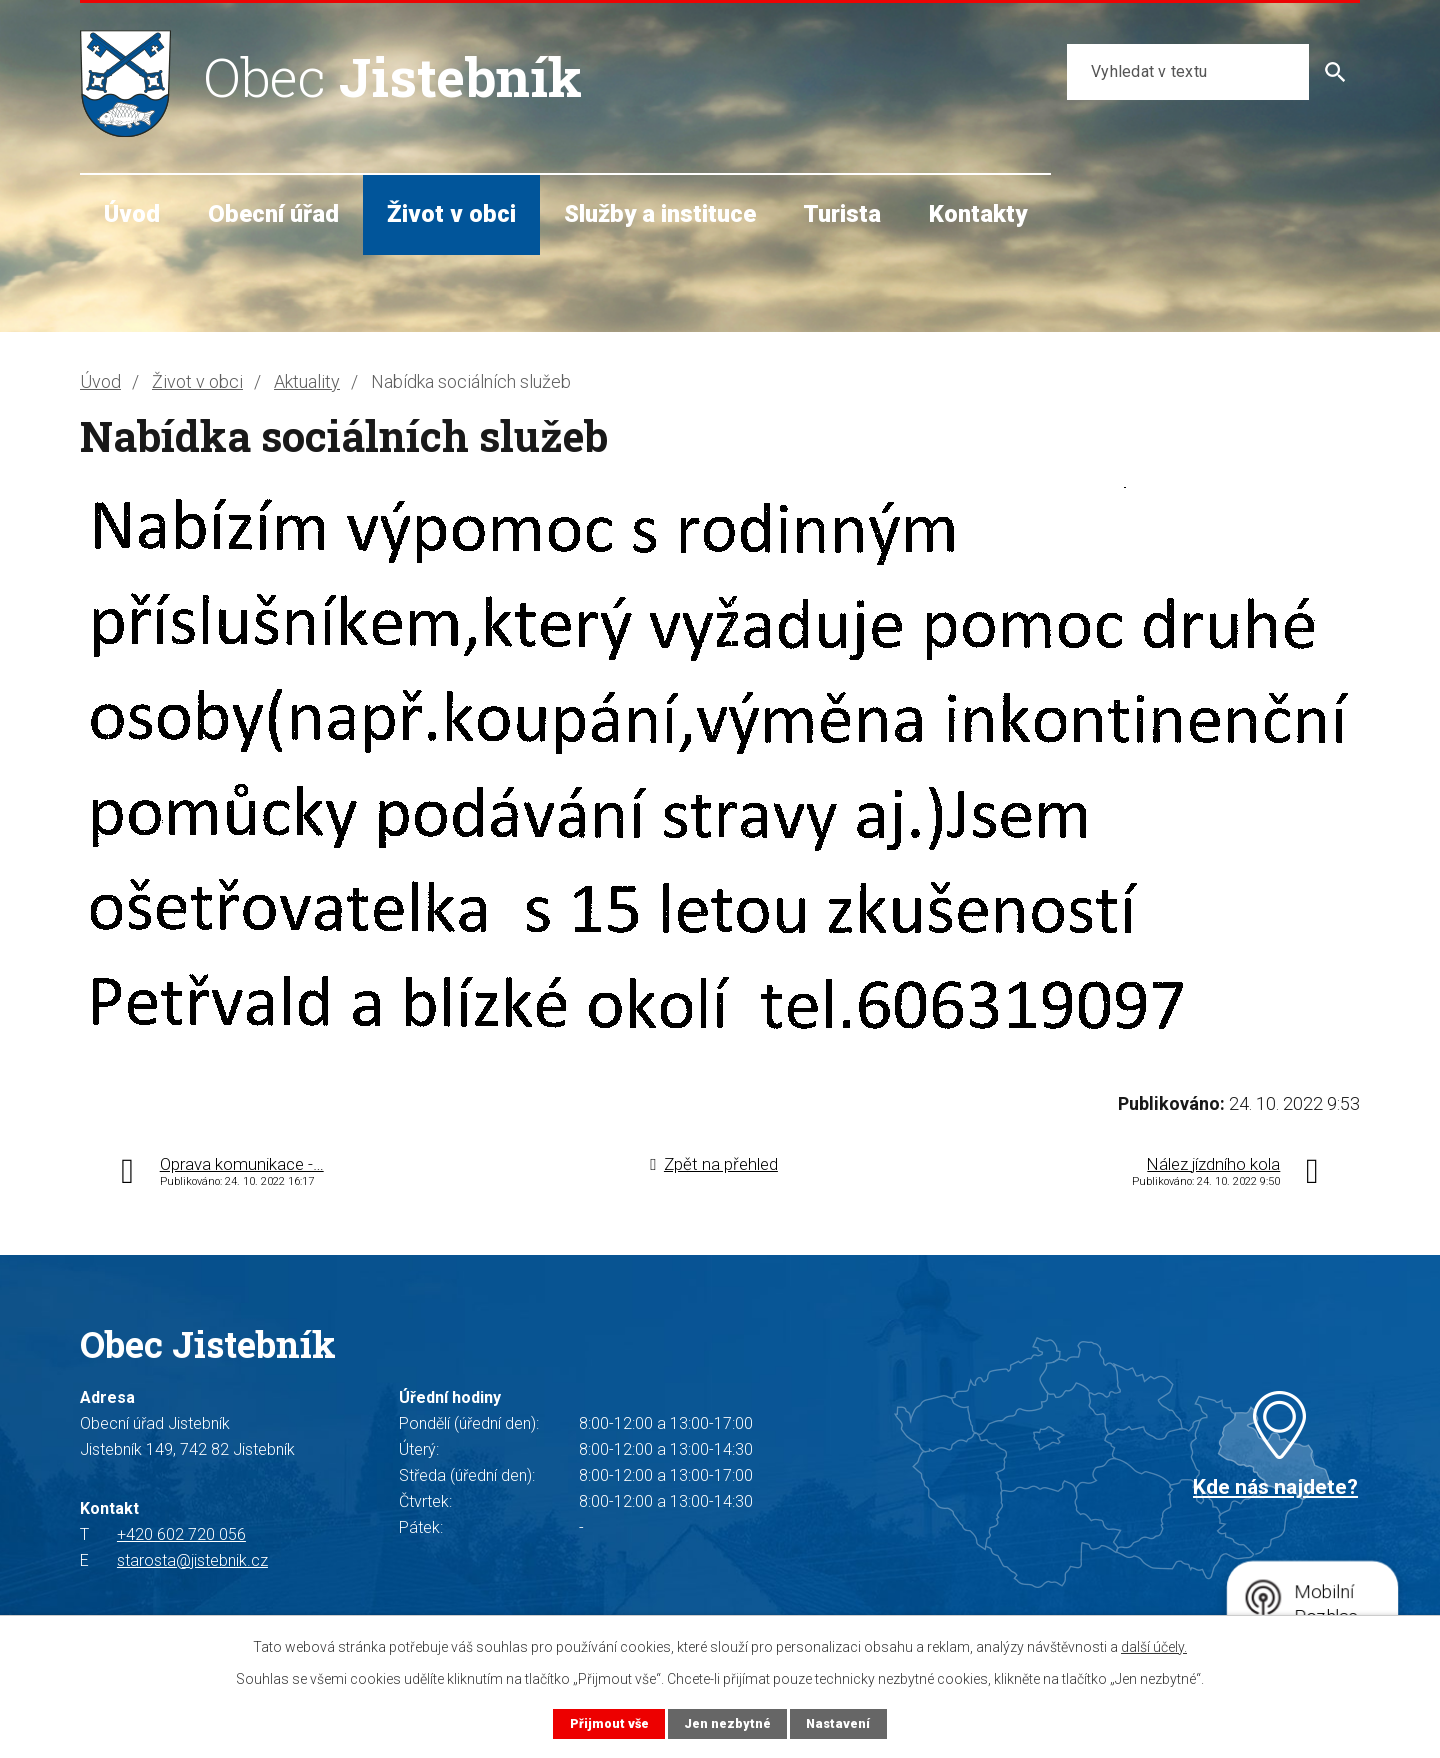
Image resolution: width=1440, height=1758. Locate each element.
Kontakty (978, 214)
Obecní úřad (273, 214)
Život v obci (451, 214)
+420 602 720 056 (181, 1534)
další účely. (1154, 1647)
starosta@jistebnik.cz (192, 1560)
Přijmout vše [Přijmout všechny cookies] (609, 1723)
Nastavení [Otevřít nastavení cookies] (838, 1723)
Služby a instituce (660, 214)
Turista (842, 214)
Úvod (132, 214)
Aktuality (307, 381)
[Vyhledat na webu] (1188, 72)
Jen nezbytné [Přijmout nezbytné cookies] (727, 1723)
